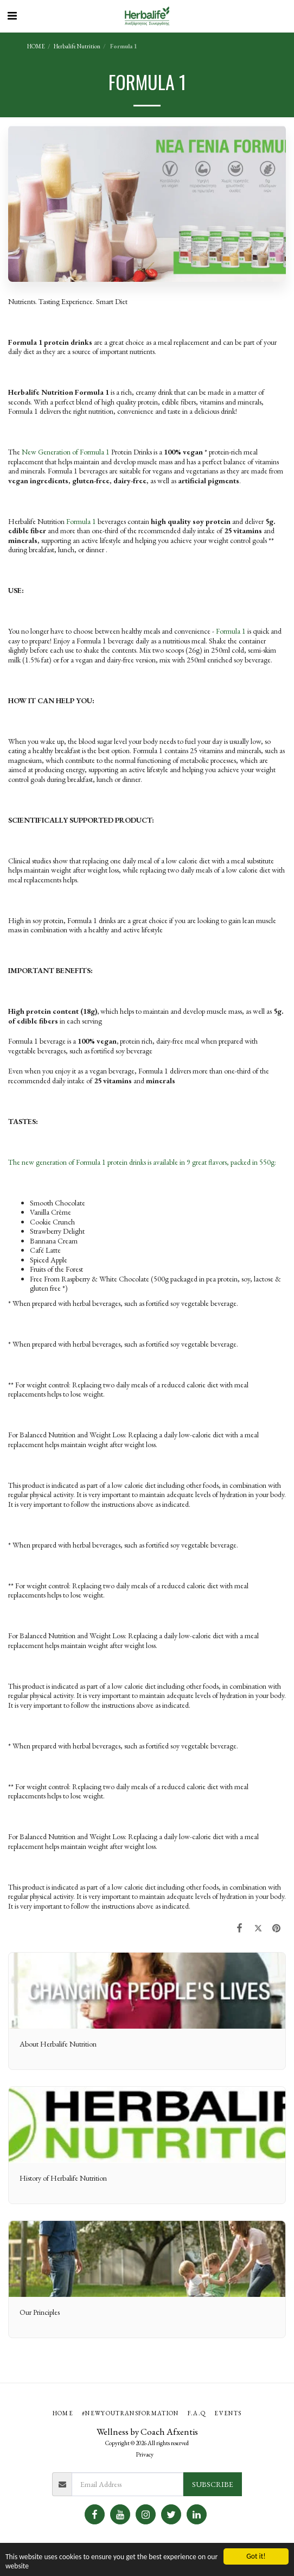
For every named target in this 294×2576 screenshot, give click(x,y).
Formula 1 (81, 521)
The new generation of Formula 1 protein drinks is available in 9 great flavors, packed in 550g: (142, 1162)
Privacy (145, 2454)
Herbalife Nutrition (77, 46)
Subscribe (212, 2484)
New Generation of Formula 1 (66, 452)
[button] (12, 16)
